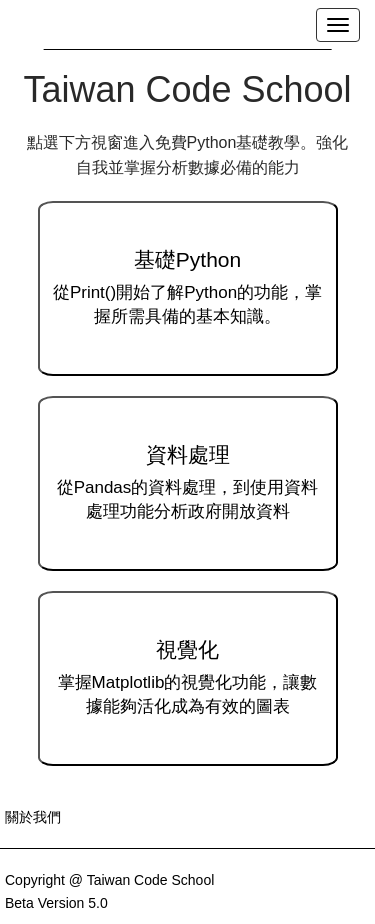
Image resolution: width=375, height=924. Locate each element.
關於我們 (33, 817)
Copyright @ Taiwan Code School (109, 880)
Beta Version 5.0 (56, 903)
